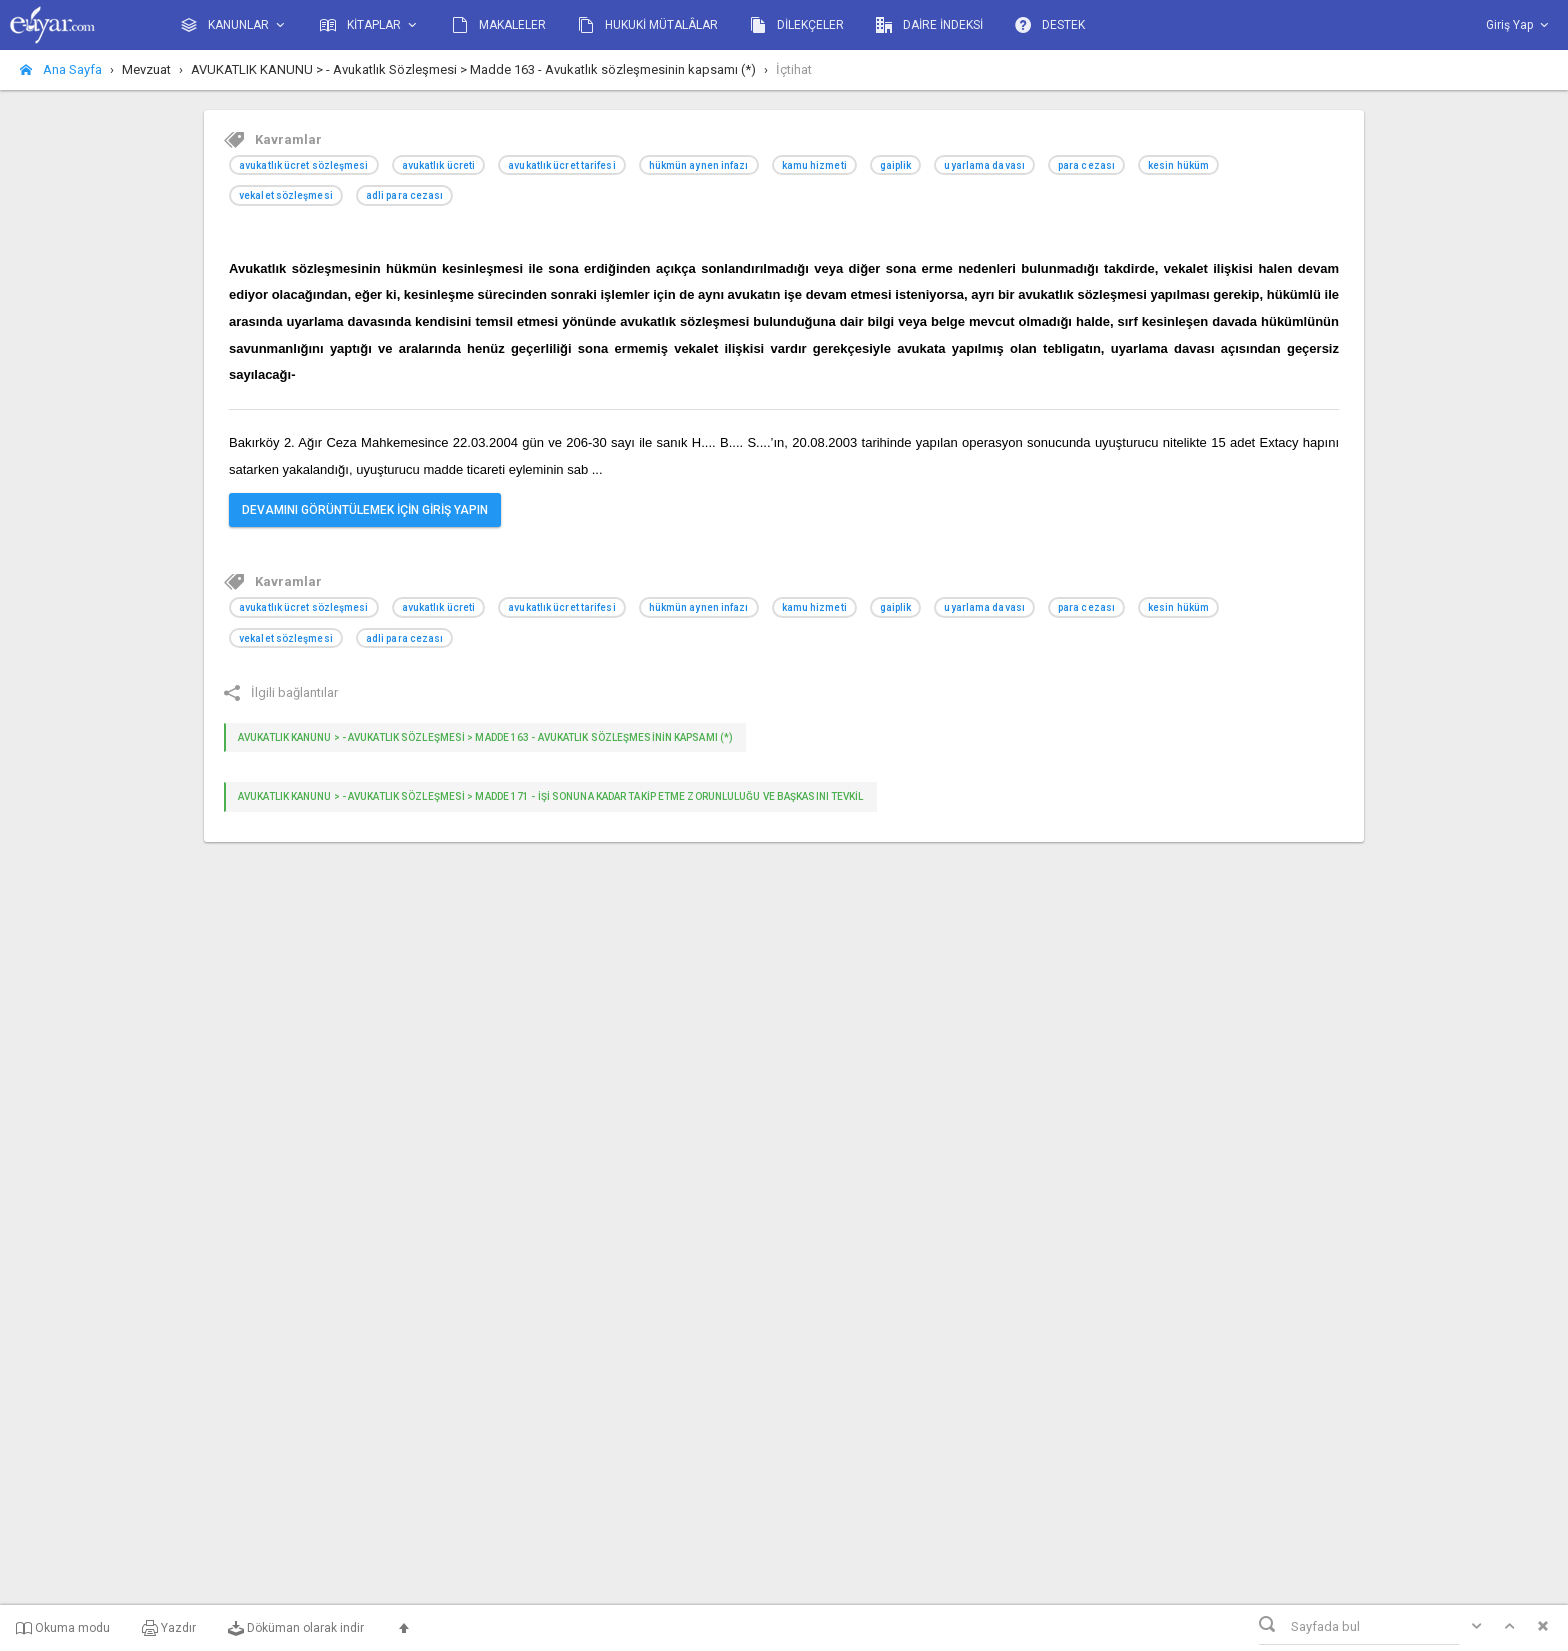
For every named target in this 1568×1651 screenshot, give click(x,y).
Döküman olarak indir (296, 1628)
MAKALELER (499, 25)
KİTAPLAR (370, 25)
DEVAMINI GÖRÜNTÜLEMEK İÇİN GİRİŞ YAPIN (365, 510)
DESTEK (1050, 25)
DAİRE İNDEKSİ (929, 25)
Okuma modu (63, 1628)
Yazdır (169, 1628)
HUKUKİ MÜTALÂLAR (648, 25)
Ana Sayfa (61, 69)
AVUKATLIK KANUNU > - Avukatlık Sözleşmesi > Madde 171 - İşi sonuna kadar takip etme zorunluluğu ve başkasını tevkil (551, 796)
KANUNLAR (234, 25)
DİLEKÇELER (797, 25)
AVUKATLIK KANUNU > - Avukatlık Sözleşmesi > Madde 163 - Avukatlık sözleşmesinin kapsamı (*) (485, 737)
